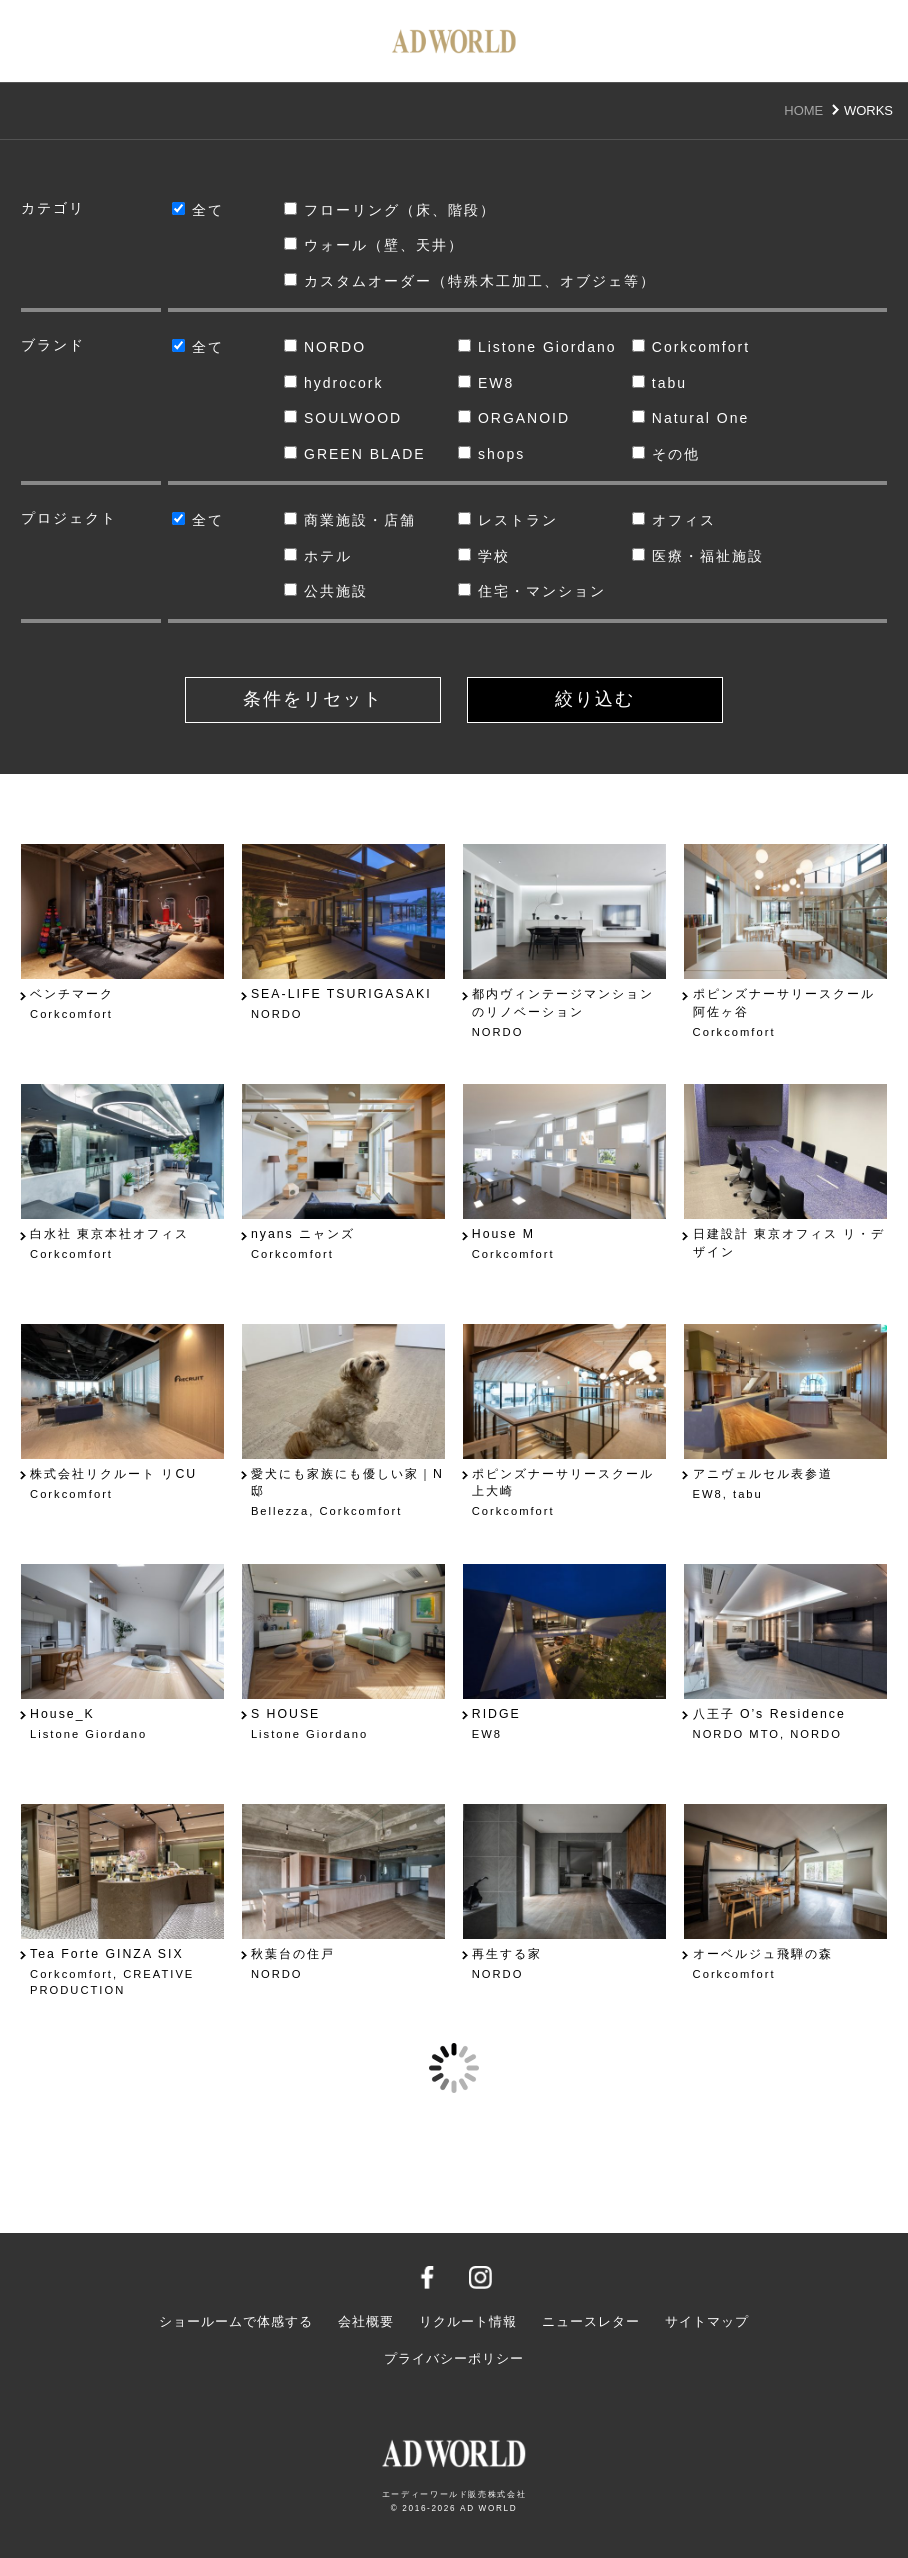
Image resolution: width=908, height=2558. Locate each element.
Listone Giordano (537, 347)
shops (491, 454)
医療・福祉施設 (698, 556)
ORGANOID (514, 418)
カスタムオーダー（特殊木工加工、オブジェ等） (453, 281)
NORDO (325, 347)
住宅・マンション (532, 591)
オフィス (674, 520)
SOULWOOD (343, 418)
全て (198, 210)
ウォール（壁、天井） (374, 245)
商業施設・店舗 (350, 520)
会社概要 (366, 2322)
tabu (659, 383)
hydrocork (333, 383)
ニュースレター (591, 2322)
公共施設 (326, 591)
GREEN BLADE (355, 454)
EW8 (486, 383)
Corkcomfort (691, 347)
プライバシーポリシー (454, 2359)
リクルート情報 (468, 2322)
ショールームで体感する (236, 2322)
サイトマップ (707, 2322)
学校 (484, 556)
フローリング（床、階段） (390, 210)
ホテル (318, 556)
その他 (666, 454)
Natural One (690, 418)
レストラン (508, 520)
